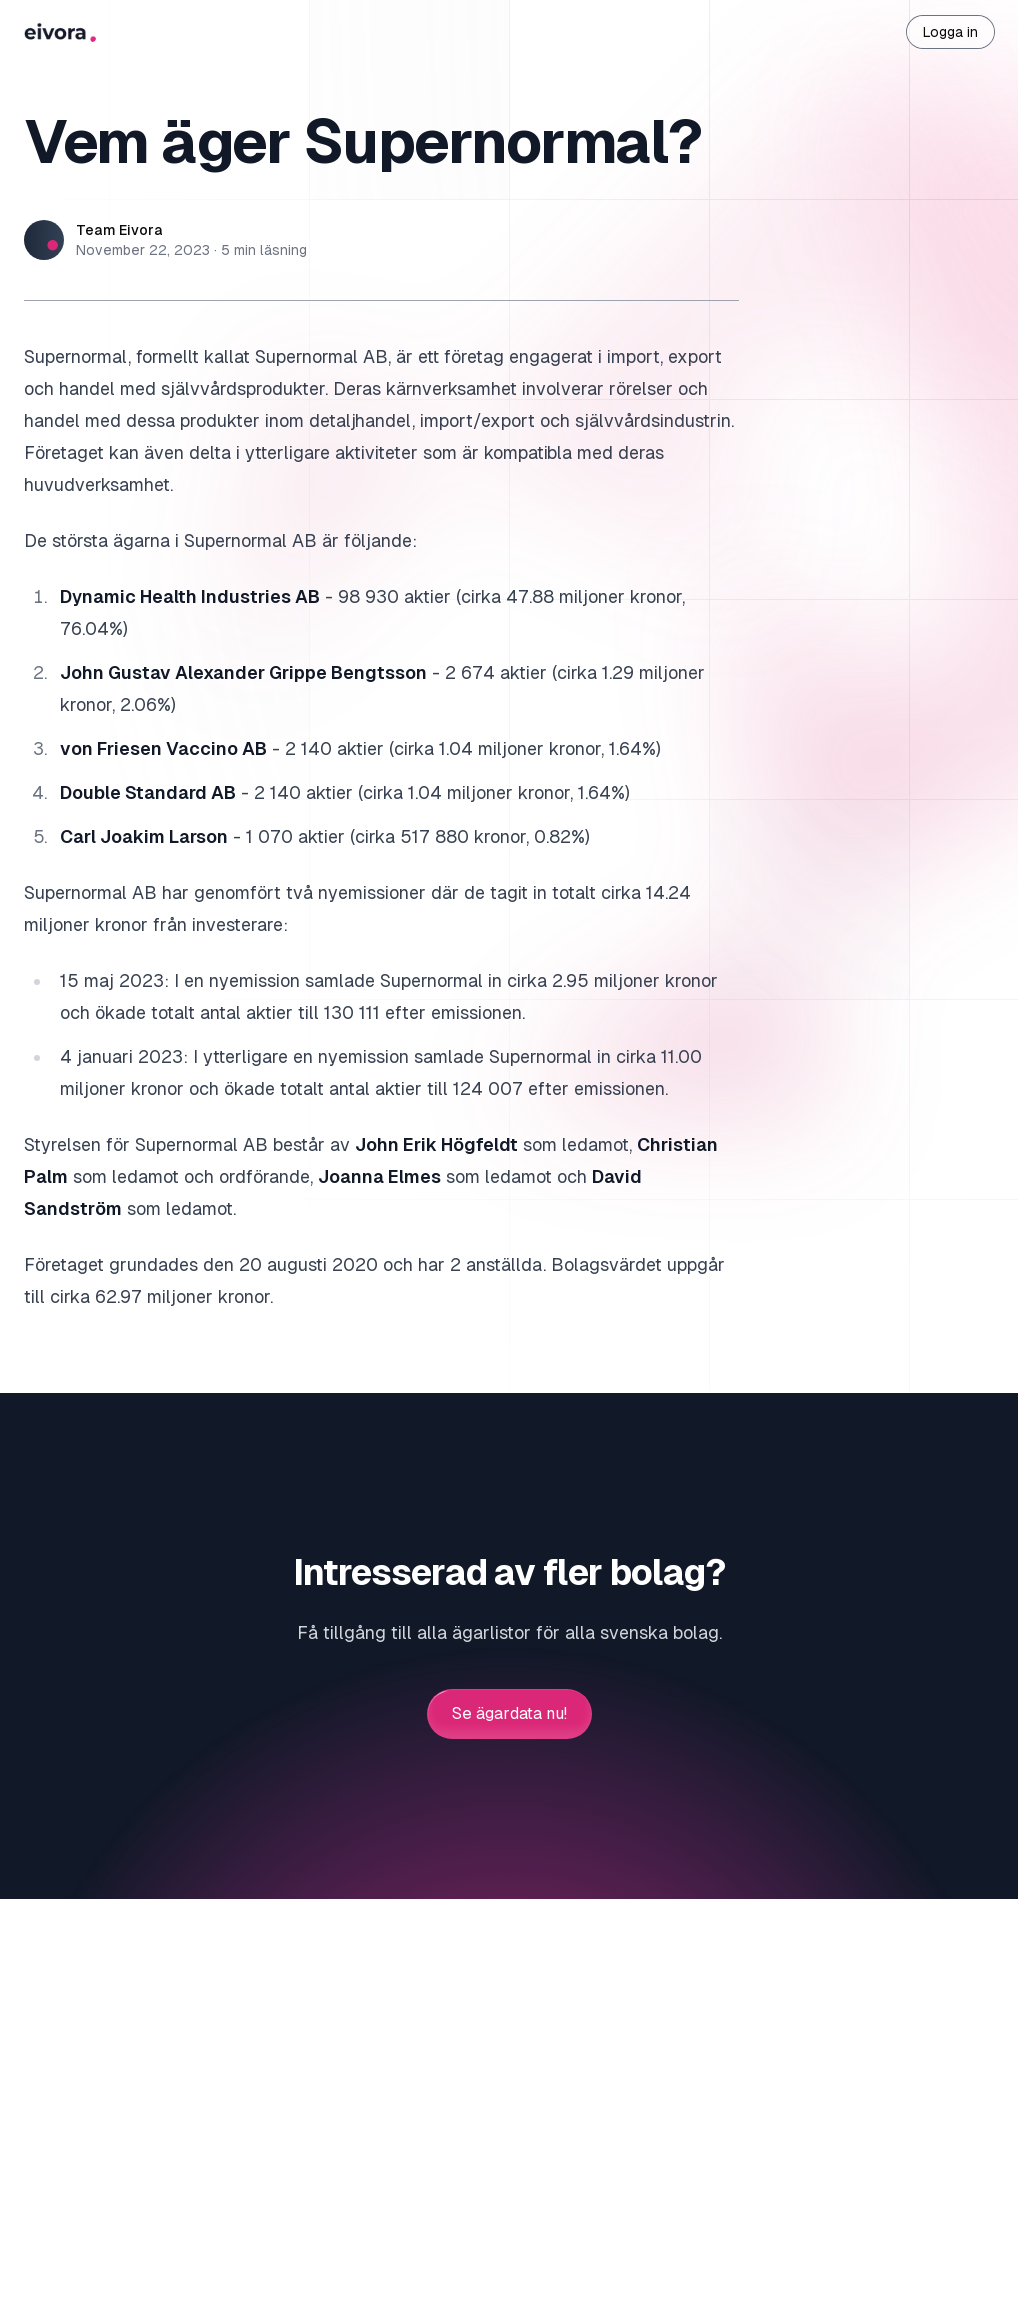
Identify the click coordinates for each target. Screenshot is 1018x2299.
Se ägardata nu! (509, 1714)
